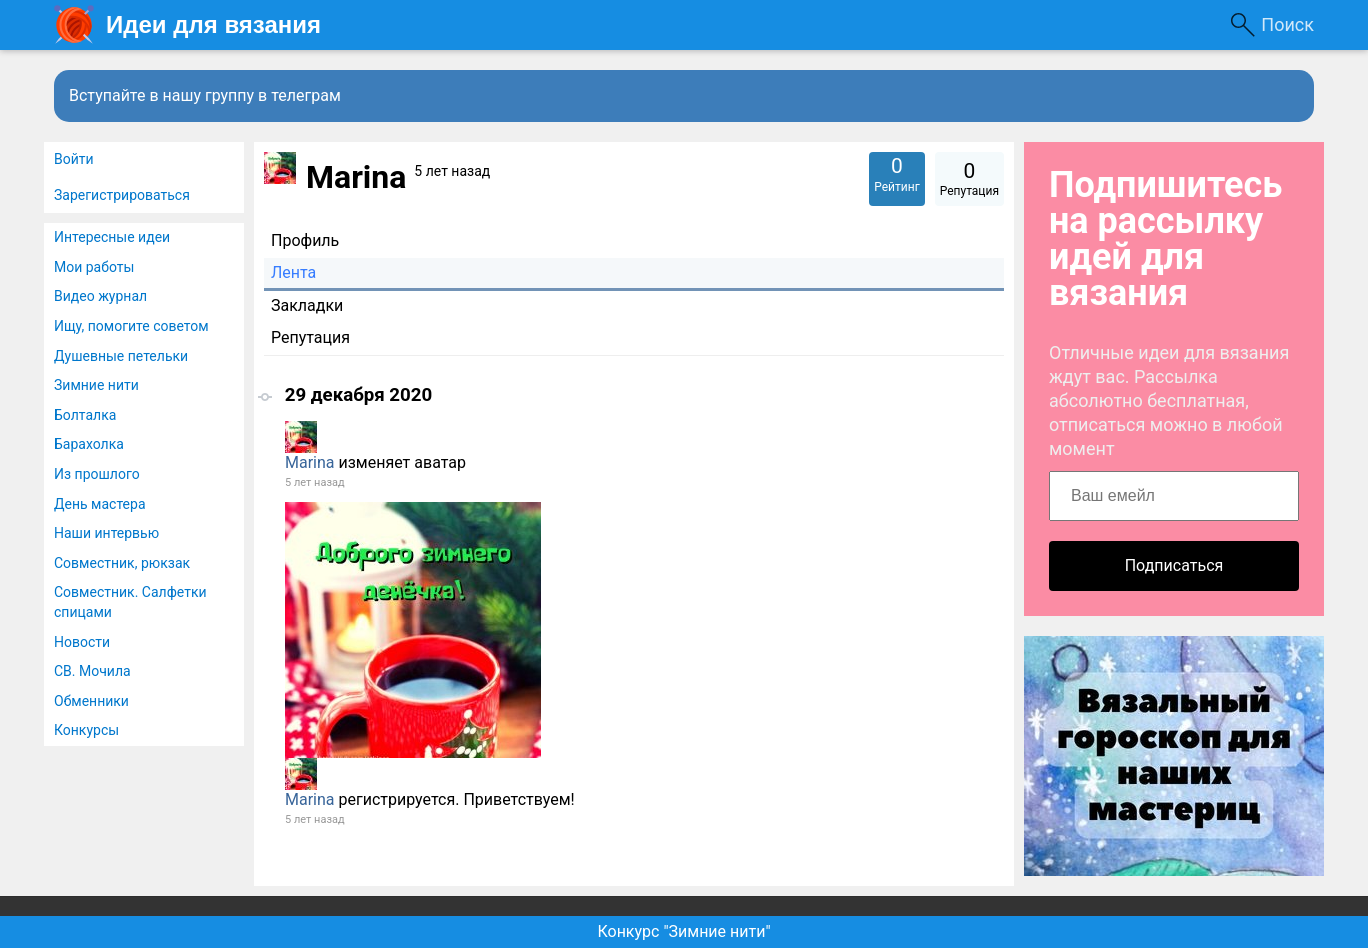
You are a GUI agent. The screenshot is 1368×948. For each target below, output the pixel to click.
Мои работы (94, 267)
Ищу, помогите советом (131, 326)
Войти (74, 159)
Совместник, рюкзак (122, 563)
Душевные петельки (121, 356)
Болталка (85, 415)
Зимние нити (96, 385)
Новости (82, 642)
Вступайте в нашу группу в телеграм (205, 95)
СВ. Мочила (92, 671)
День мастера (100, 504)
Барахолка (89, 444)
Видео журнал (100, 296)
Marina (310, 462)
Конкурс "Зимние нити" (683, 931)
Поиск (1287, 24)
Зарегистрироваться (122, 195)
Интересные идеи (112, 237)
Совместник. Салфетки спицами (130, 602)
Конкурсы (86, 730)
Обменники (91, 701)
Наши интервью (106, 533)
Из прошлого (97, 474)
